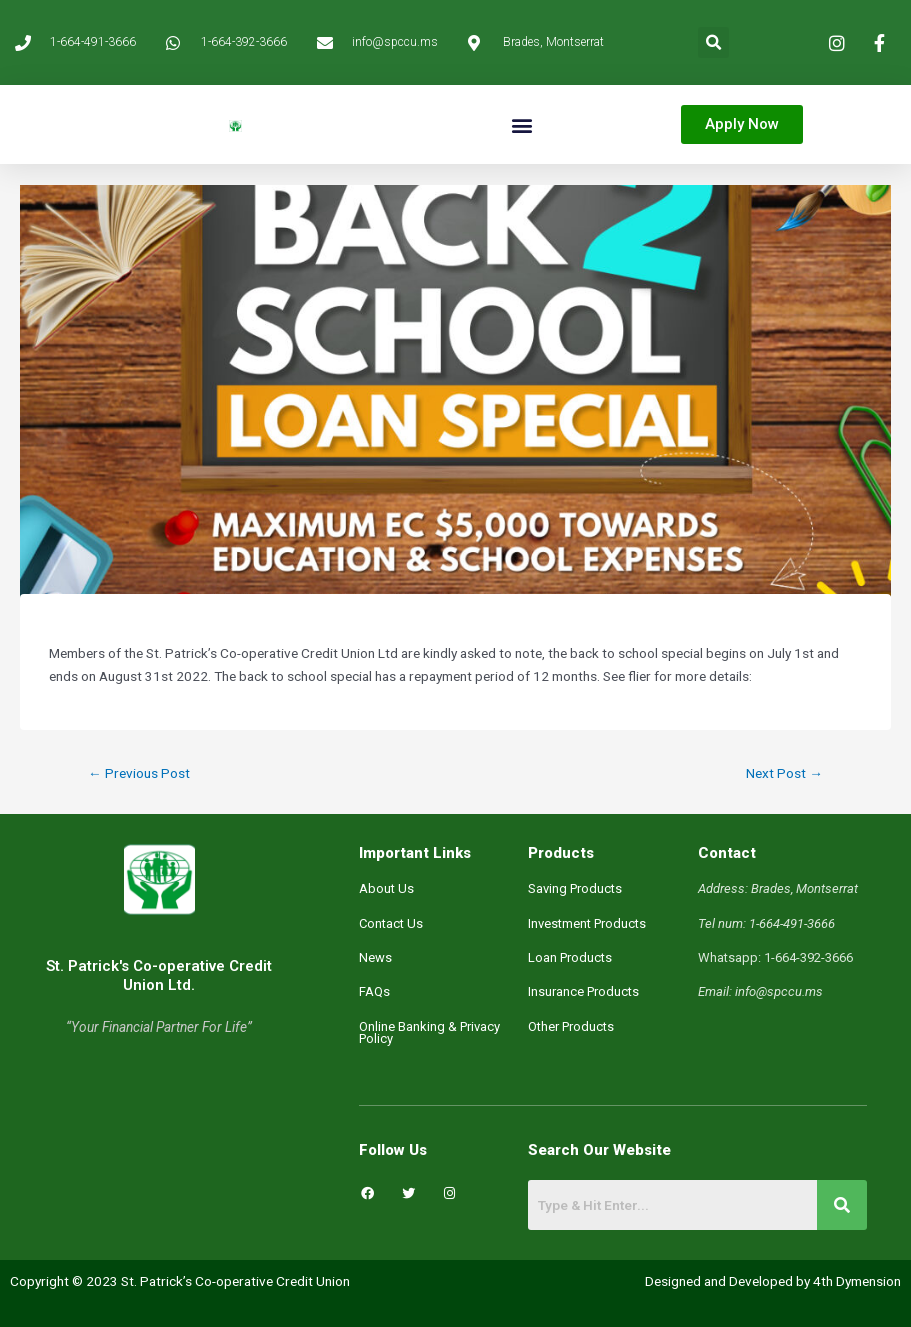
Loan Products (570, 957)
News (375, 957)
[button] (713, 42)
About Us (386, 888)
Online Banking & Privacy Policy (429, 1032)
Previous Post (139, 773)
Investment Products (587, 923)
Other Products (571, 1026)
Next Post (784, 773)
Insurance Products (583, 991)
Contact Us (391, 923)
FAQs (374, 991)
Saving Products (575, 888)
